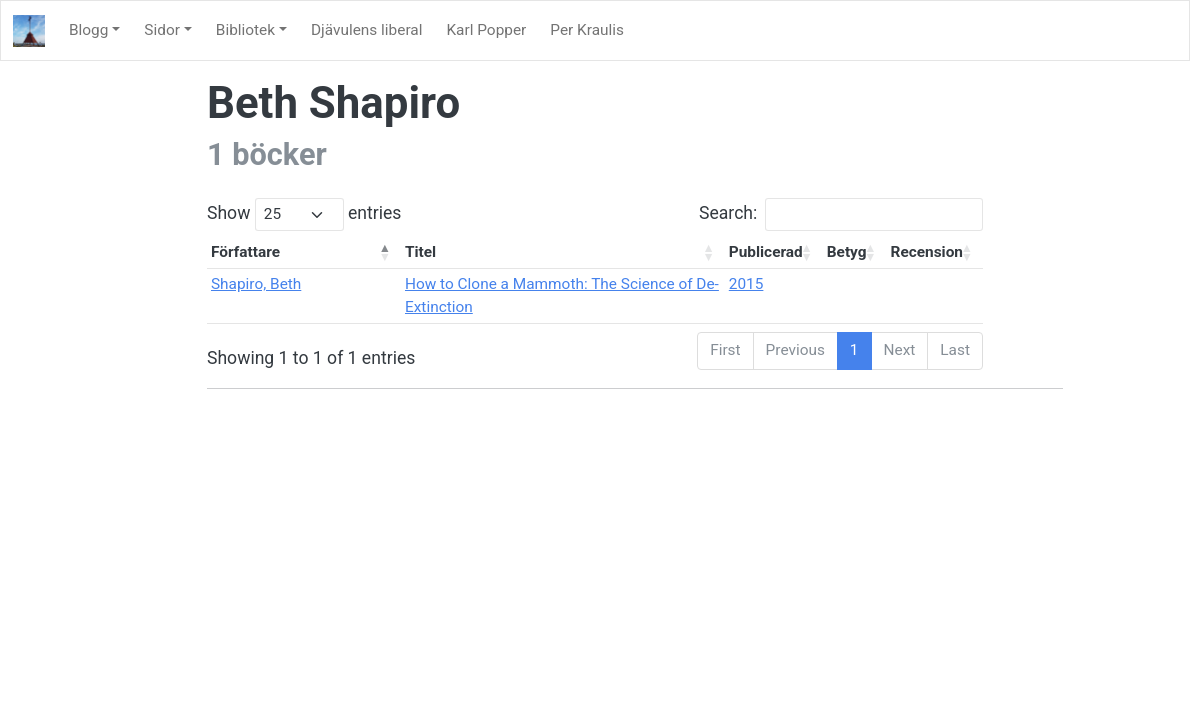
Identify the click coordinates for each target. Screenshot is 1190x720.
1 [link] (854, 350)
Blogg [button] (88, 30)
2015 (746, 284)
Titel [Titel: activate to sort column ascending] (420, 252)
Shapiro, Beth (256, 284)
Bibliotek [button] (245, 30)
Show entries (304, 214)
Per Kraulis (587, 30)
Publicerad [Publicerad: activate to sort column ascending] (766, 252)
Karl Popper (486, 30)
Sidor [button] (162, 30)
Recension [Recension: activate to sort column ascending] (927, 252)
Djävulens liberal (366, 30)
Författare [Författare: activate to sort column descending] (245, 252)
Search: (841, 214)
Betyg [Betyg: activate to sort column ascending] (847, 252)
